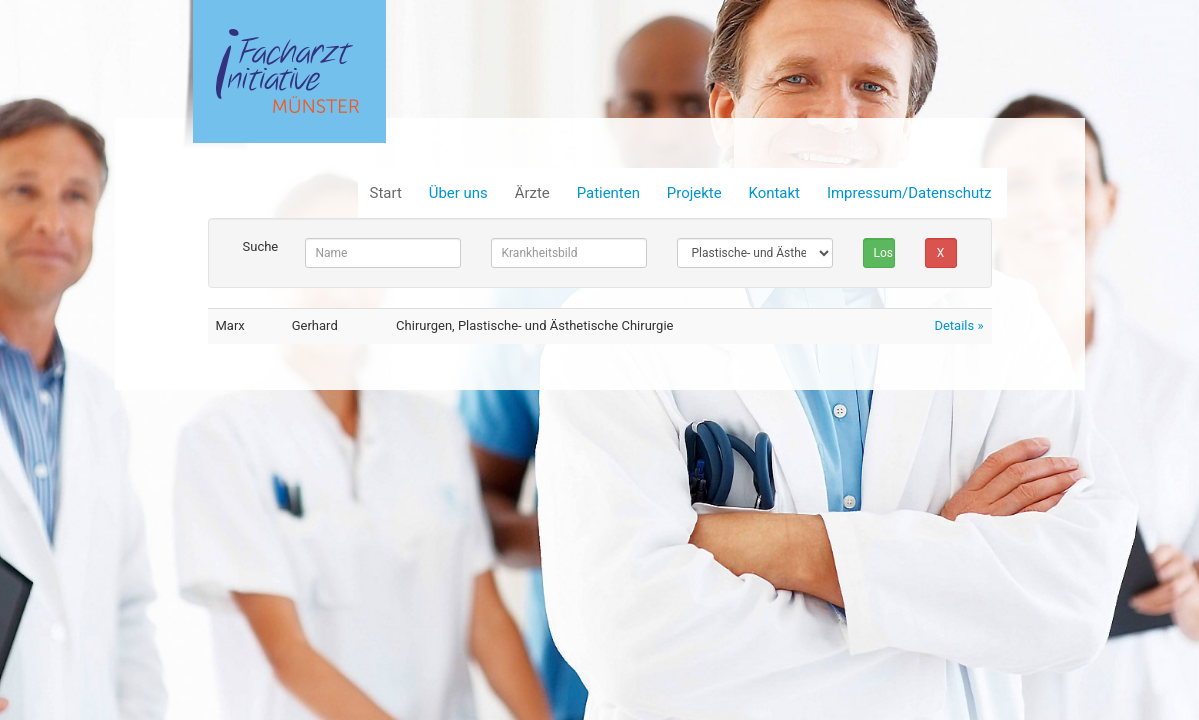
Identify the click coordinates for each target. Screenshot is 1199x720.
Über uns (458, 193)
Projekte (694, 193)
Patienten (608, 193)
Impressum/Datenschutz (909, 193)
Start (386, 193)
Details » (958, 325)
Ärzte (532, 193)
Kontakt (774, 193)
